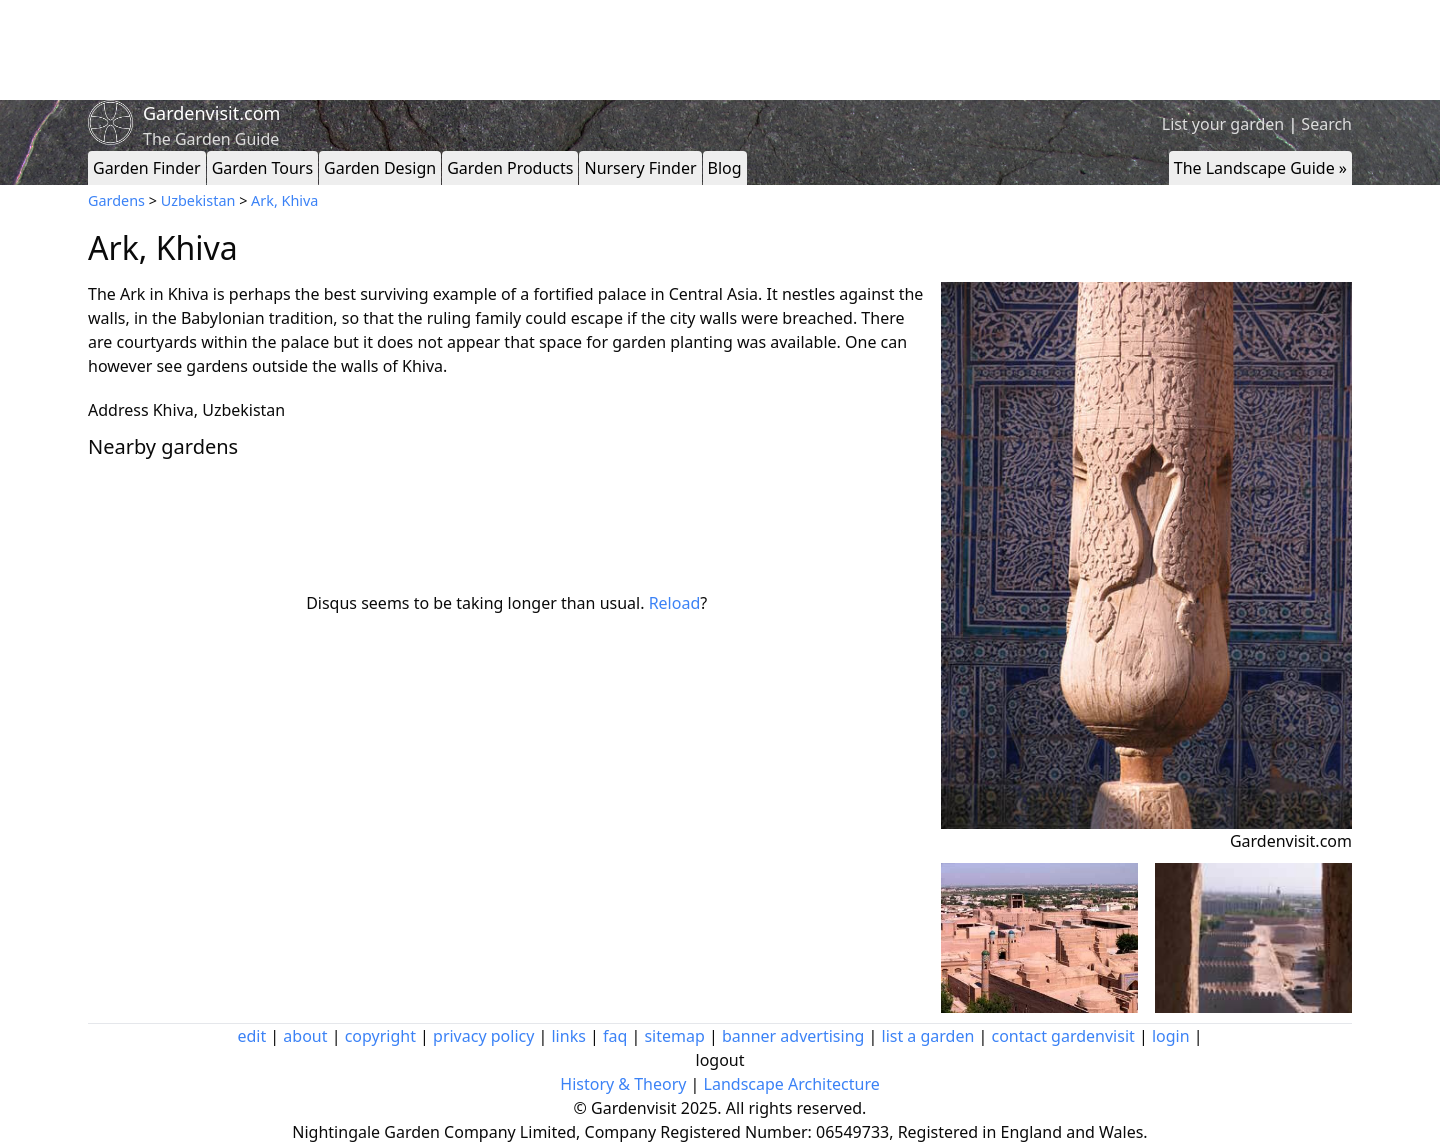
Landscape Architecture (792, 1084)
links (568, 1036)
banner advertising (793, 1036)
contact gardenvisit (1063, 1036)
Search (1326, 124)
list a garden (928, 1036)
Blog (725, 168)
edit (251, 1036)
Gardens (116, 200)
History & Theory (623, 1084)
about (305, 1036)
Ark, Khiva (284, 200)
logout (720, 1060)
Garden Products (510, 168)
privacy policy (483, 1036)
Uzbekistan (198, 200)
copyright (380, 1036)
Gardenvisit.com (211, 113)
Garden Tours (262, 168)
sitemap (674, 1036)
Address (118, 410)
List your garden (1223, 124)
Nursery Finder (640, 168)
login (1171, 1036)
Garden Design (380, 168)
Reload (675, 603)
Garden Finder (147, 168)
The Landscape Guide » (1260, 168)
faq (615, 1036)
